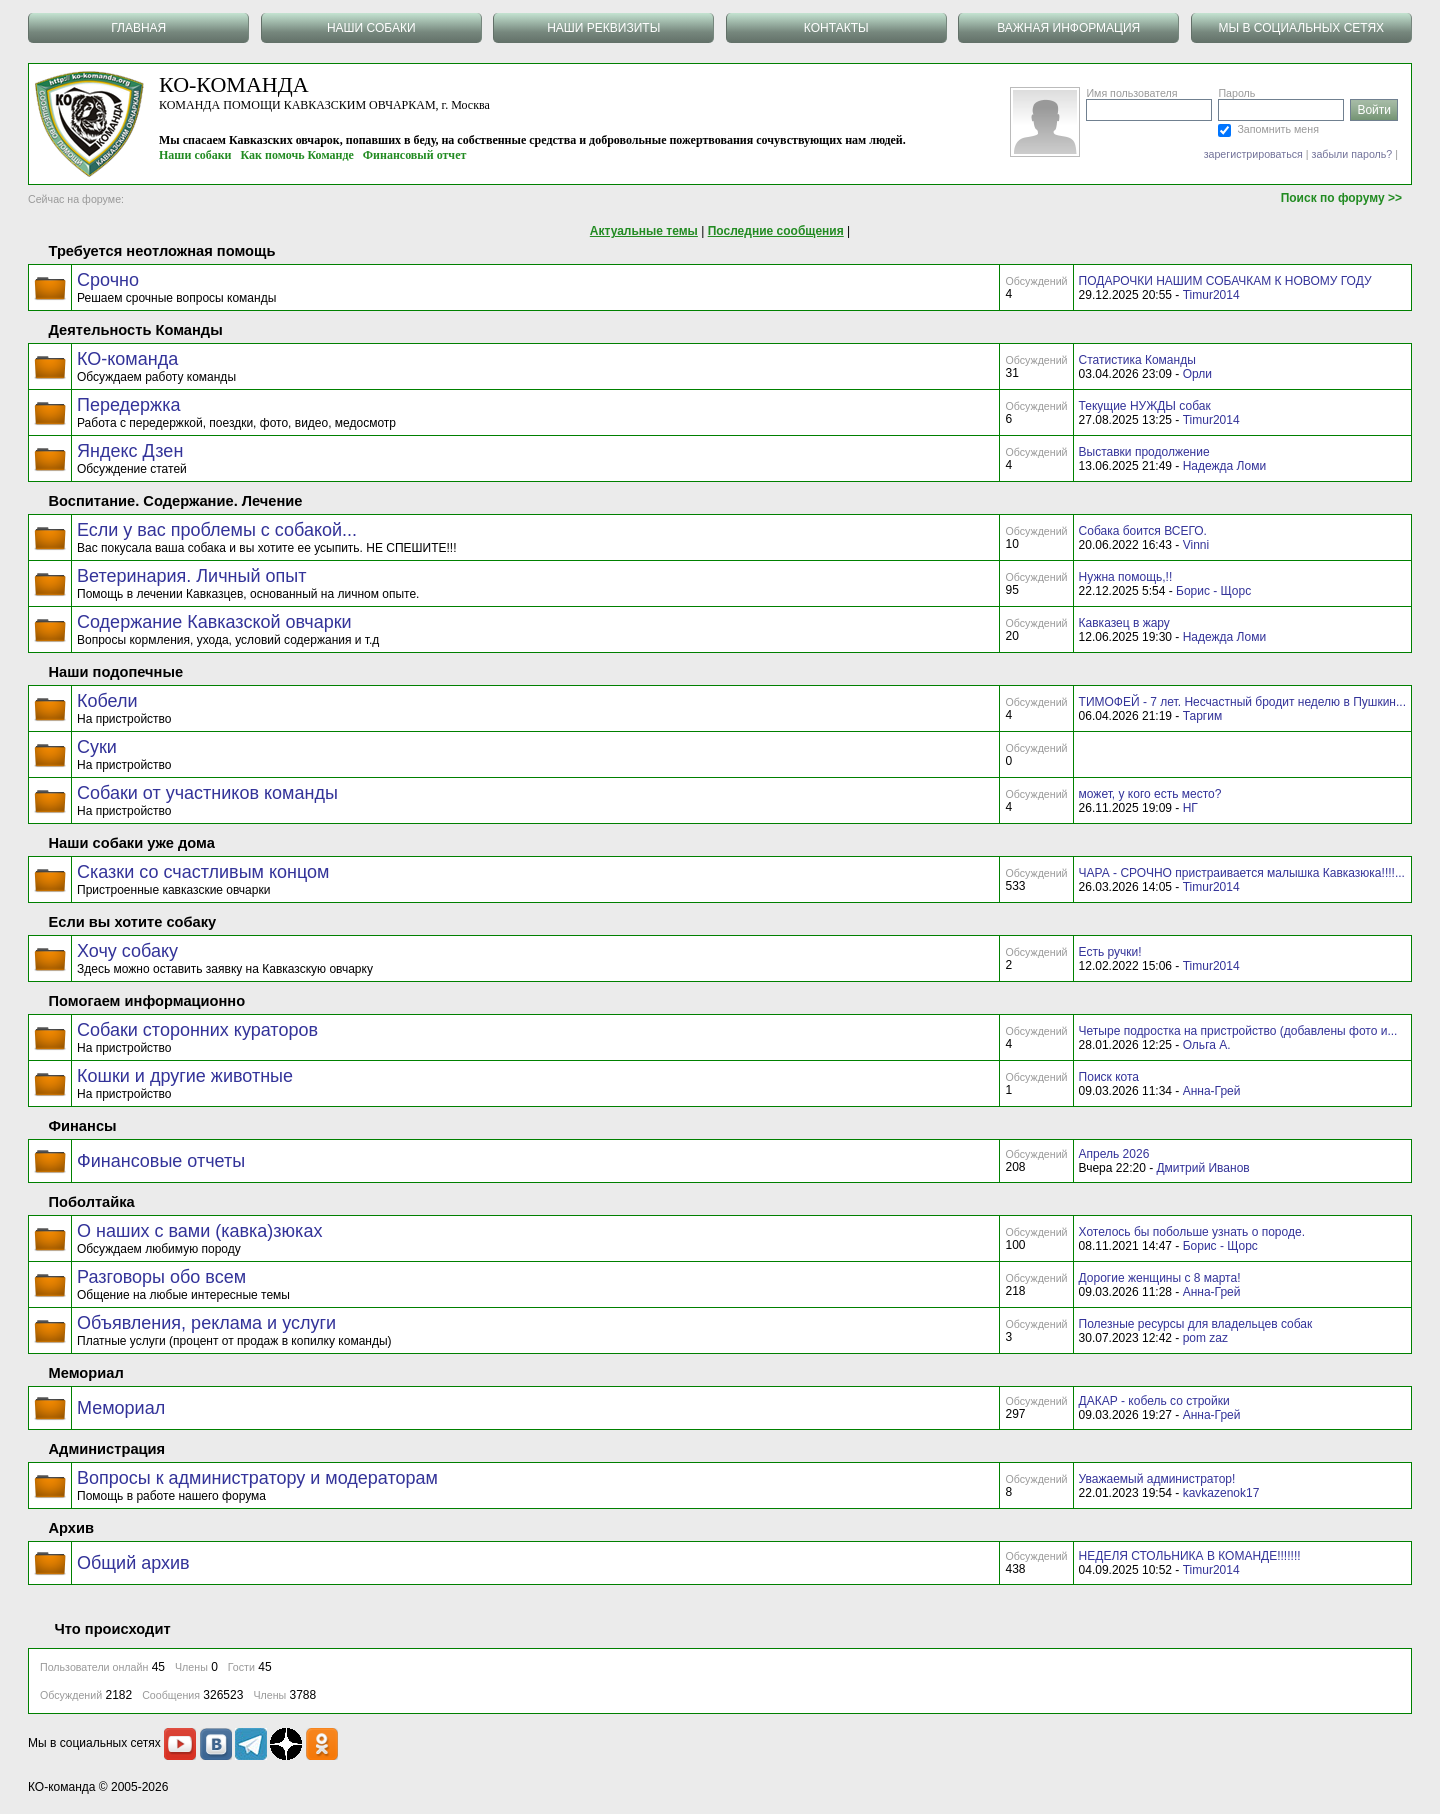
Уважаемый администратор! (1157, 1479)
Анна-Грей (1212, 1091)
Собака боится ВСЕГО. (1143, 531)
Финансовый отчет (415, 155)
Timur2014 (1211, 295)
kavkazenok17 (1221, 1493)
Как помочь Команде (297, 155)
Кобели (107, 701)
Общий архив (133, 1563)
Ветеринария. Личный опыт (191, 576)
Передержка (128, 405)
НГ (1190, 808)
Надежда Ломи (1224, 466)
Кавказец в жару (1124, 623)
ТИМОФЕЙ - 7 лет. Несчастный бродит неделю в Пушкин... (1242, 702)
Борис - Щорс (1213, 591)
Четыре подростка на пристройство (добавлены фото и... (1238, 1031)
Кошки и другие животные (185, 1076)
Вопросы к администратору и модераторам (257, 1478)
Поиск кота (1109, 1077)
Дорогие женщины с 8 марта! (1160, 1278)
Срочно (108, 280)
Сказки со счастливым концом (203, 872)
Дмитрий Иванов (1202, 1168)
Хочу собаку (127, 951)
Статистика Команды (1137, 360)
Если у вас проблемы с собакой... (217, 530)
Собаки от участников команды (207, 793)
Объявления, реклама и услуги (206, 1323)
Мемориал (121, 1408)
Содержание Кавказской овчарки (214, 622)
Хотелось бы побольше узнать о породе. (1192, 1232)
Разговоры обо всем (161, 1277)
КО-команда (127, 359)
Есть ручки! (1110, 952)
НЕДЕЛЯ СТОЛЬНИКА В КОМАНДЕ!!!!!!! (1190, 1556)
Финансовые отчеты (161, 1161)
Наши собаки (195, 155)
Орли (1197, 374)
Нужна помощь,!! (1126, 577)
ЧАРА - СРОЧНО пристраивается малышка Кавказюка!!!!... (1242, 873)
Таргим (1202, 716)
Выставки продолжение (1144, 452)
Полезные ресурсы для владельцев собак (1196, 1324)
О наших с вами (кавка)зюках (199, 1231)
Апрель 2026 (1114, 1154)
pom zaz (1205, 1338)
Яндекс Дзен (130, 451)
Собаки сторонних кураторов (197, 1030)
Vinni (1196, 545)
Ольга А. (1207, 1045)
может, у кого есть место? (1150, 794)
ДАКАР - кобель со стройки (1154, 1401)
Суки (97, 747)
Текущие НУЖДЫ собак (1145, 406)
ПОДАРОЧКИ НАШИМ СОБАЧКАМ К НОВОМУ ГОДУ (1225, 281)
